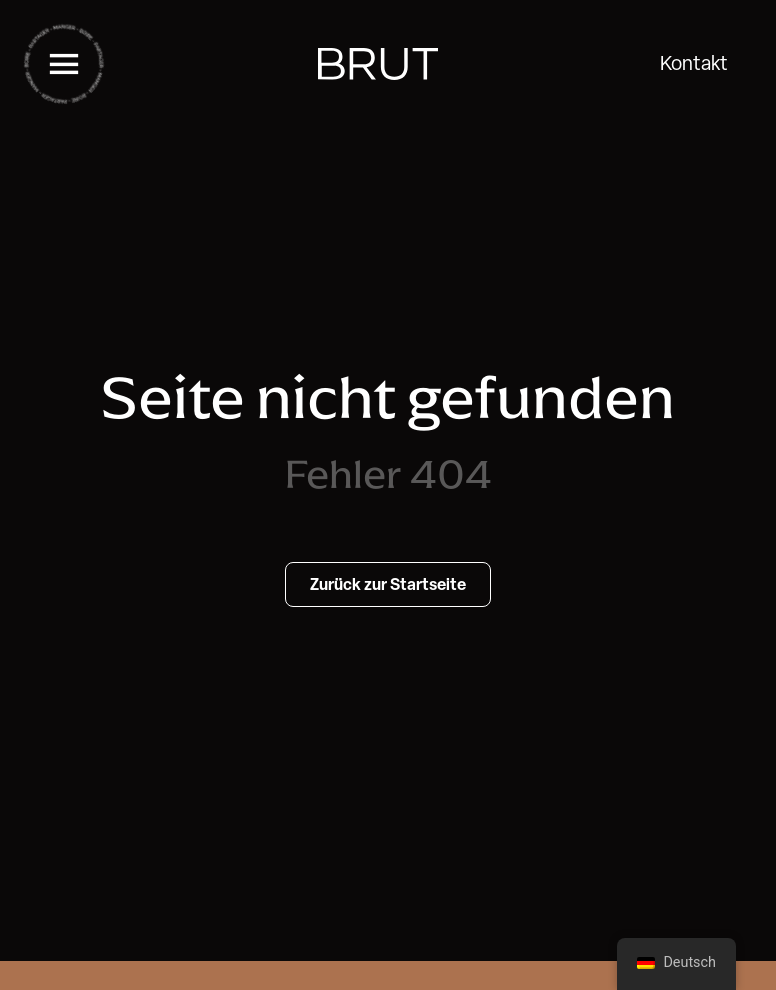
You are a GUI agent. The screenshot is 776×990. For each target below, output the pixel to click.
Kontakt (694, 63)
